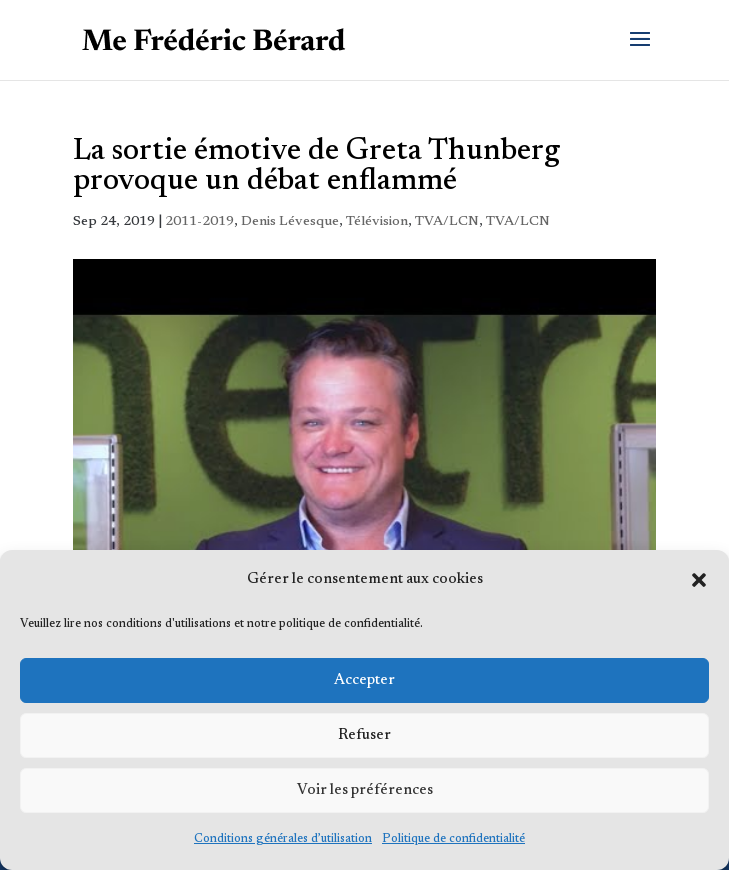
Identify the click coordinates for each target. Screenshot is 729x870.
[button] (699, 580)
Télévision (377, 222)
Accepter (364, 680)
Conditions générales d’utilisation (283, 839)
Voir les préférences (365, 790)
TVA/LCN (447, 222)
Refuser (364, 735)
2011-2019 (199, 222)
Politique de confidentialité (453, 839)
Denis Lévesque (290, 222)
